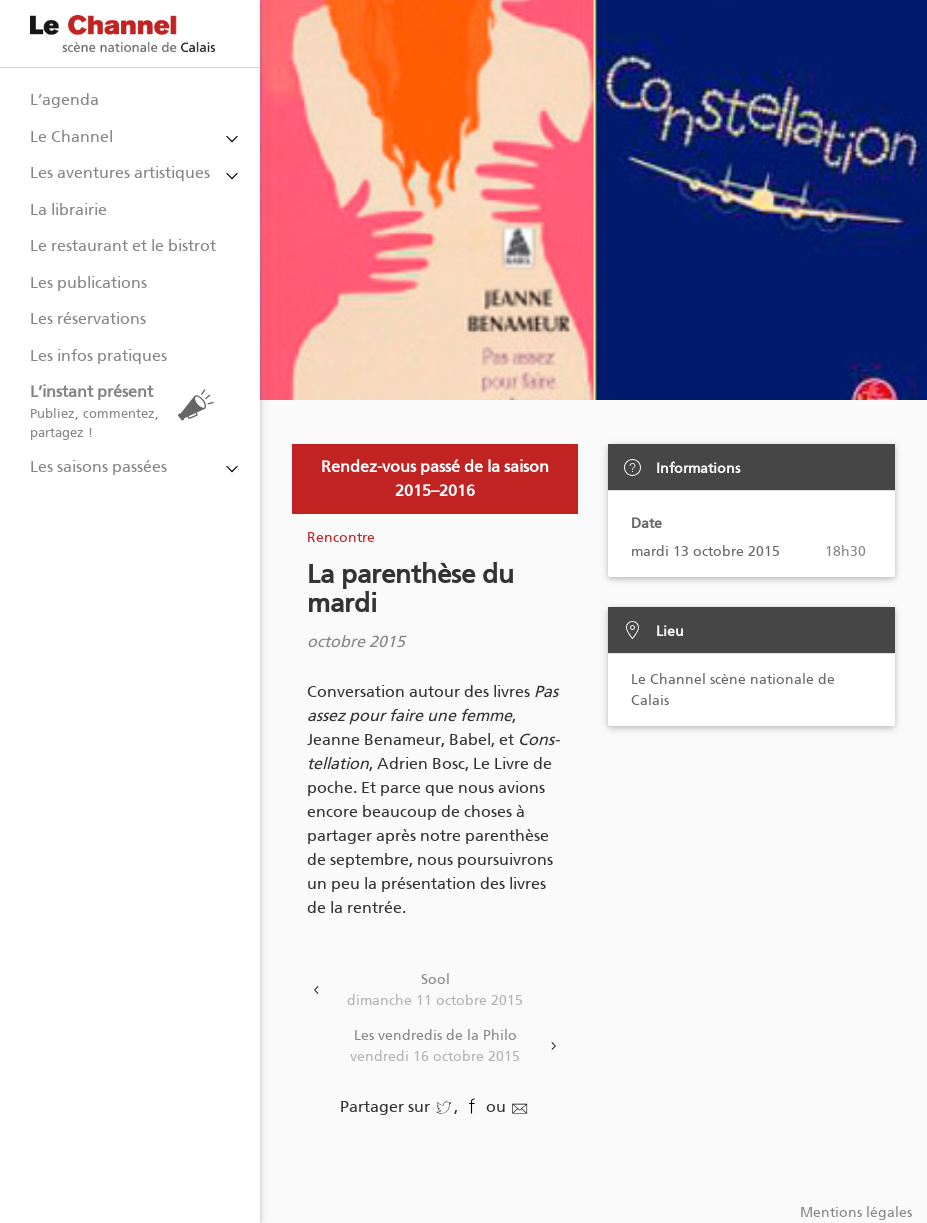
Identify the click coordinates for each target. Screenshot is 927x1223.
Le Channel (71, 136)
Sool (435, 991)
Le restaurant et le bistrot (123, 245)
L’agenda (64, 99)
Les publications (88, 282)
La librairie (68, 209)
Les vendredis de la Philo (435, 1047)
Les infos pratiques (98, 355)
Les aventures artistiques (120, 172)
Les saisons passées (98, 466)
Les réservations (88, 318)
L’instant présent (127, 411)
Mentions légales (856, 1212)
